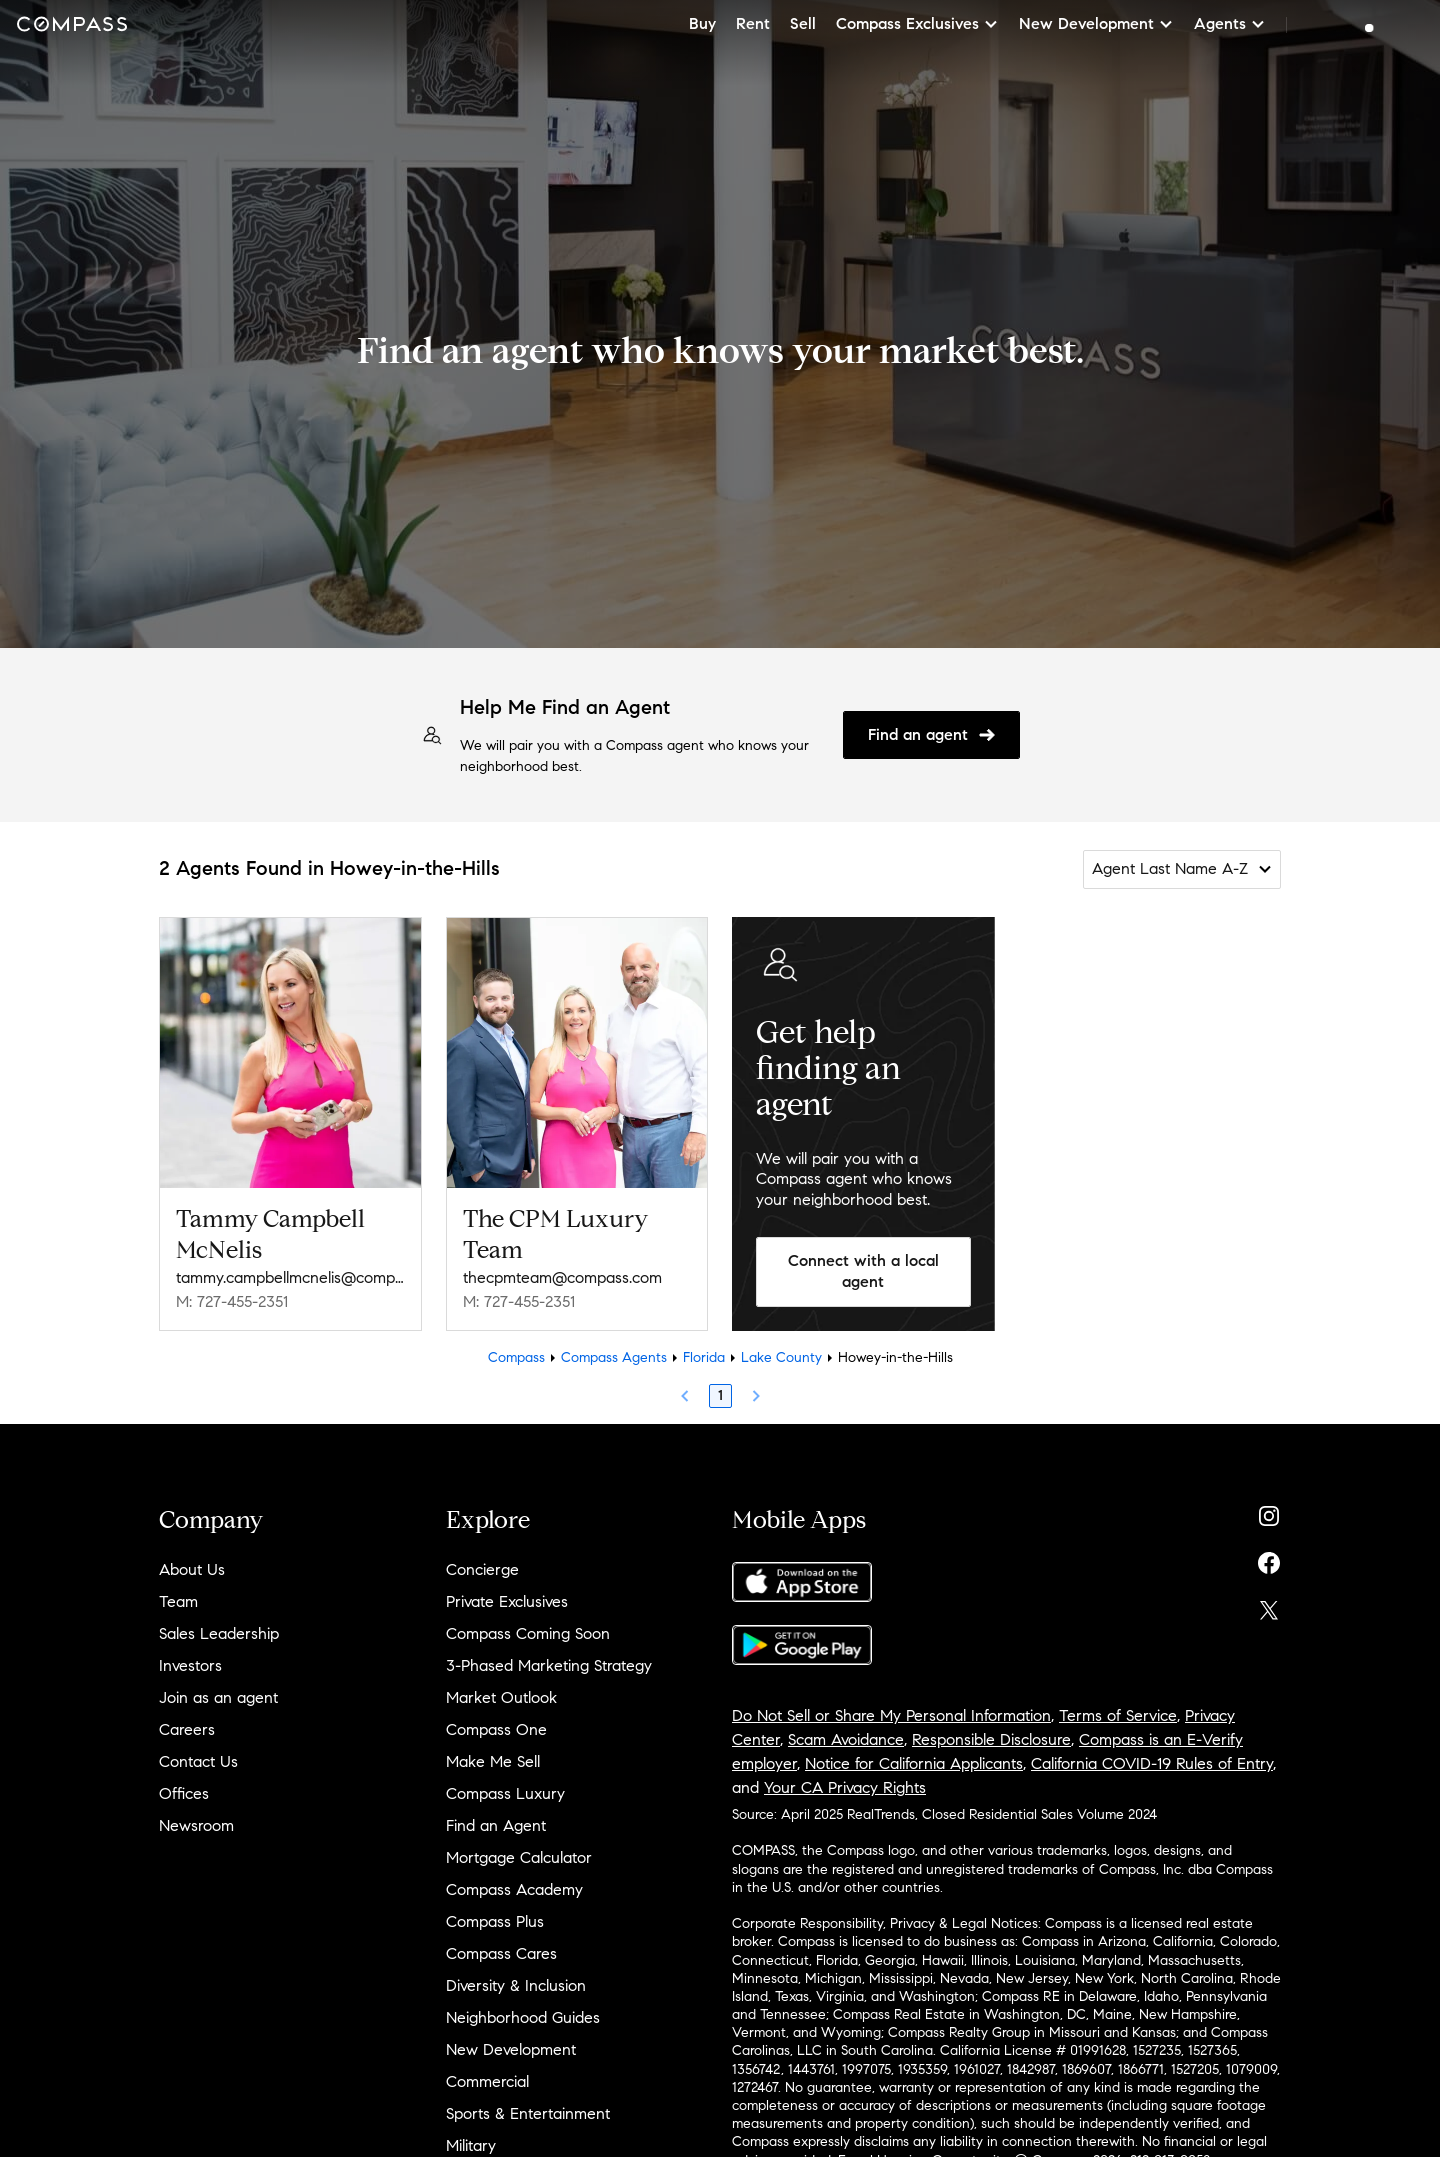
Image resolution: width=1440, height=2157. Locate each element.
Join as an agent (218, 1697)
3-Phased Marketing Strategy (549, 1665)
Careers (187, 1729)
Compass (516, 1357)
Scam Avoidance (846, 1739)
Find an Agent (496, 1825)
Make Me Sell (493, 1761)
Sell (803, 23)
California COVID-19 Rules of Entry (1152, 1763)
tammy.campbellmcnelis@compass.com (290, 1277)
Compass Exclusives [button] (917, 23)
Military (471, 2145)
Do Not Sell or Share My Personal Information (891, 1715)
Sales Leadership (219, 1633)
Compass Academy (514, 1889)
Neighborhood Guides (523, 2017)
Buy (702, 23)
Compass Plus (495, 1921)
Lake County (781, 1357)
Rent (753, 23)
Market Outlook (501, 1697)
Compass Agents (614, 1357)
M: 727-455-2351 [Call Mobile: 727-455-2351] (232, 1301)
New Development (511, 2049)
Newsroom (196, 1825)
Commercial (487, 2081)
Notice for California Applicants (914, 1763)
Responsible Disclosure (991, 1739)
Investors (190, 1665)
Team (178, 1601)
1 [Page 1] (720, 1395)
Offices (184, 1793)
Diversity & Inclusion (516, 1985)
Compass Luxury (505, 1793)
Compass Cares (501, 1953)
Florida (704, 1357)
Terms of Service (1118, 1715)
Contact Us (198, 1761)
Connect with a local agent (863, 1271)
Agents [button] (1230, 23)
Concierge (482, 1569)
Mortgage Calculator (519, 1857)
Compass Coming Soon (528, 1633)
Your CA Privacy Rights (845, 1787)
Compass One (496, 1729)
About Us (192, 1569)
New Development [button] (1096, 23)
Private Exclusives (507, 1601)
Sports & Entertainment (528, 2113)
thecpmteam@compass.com (562, 1277)
